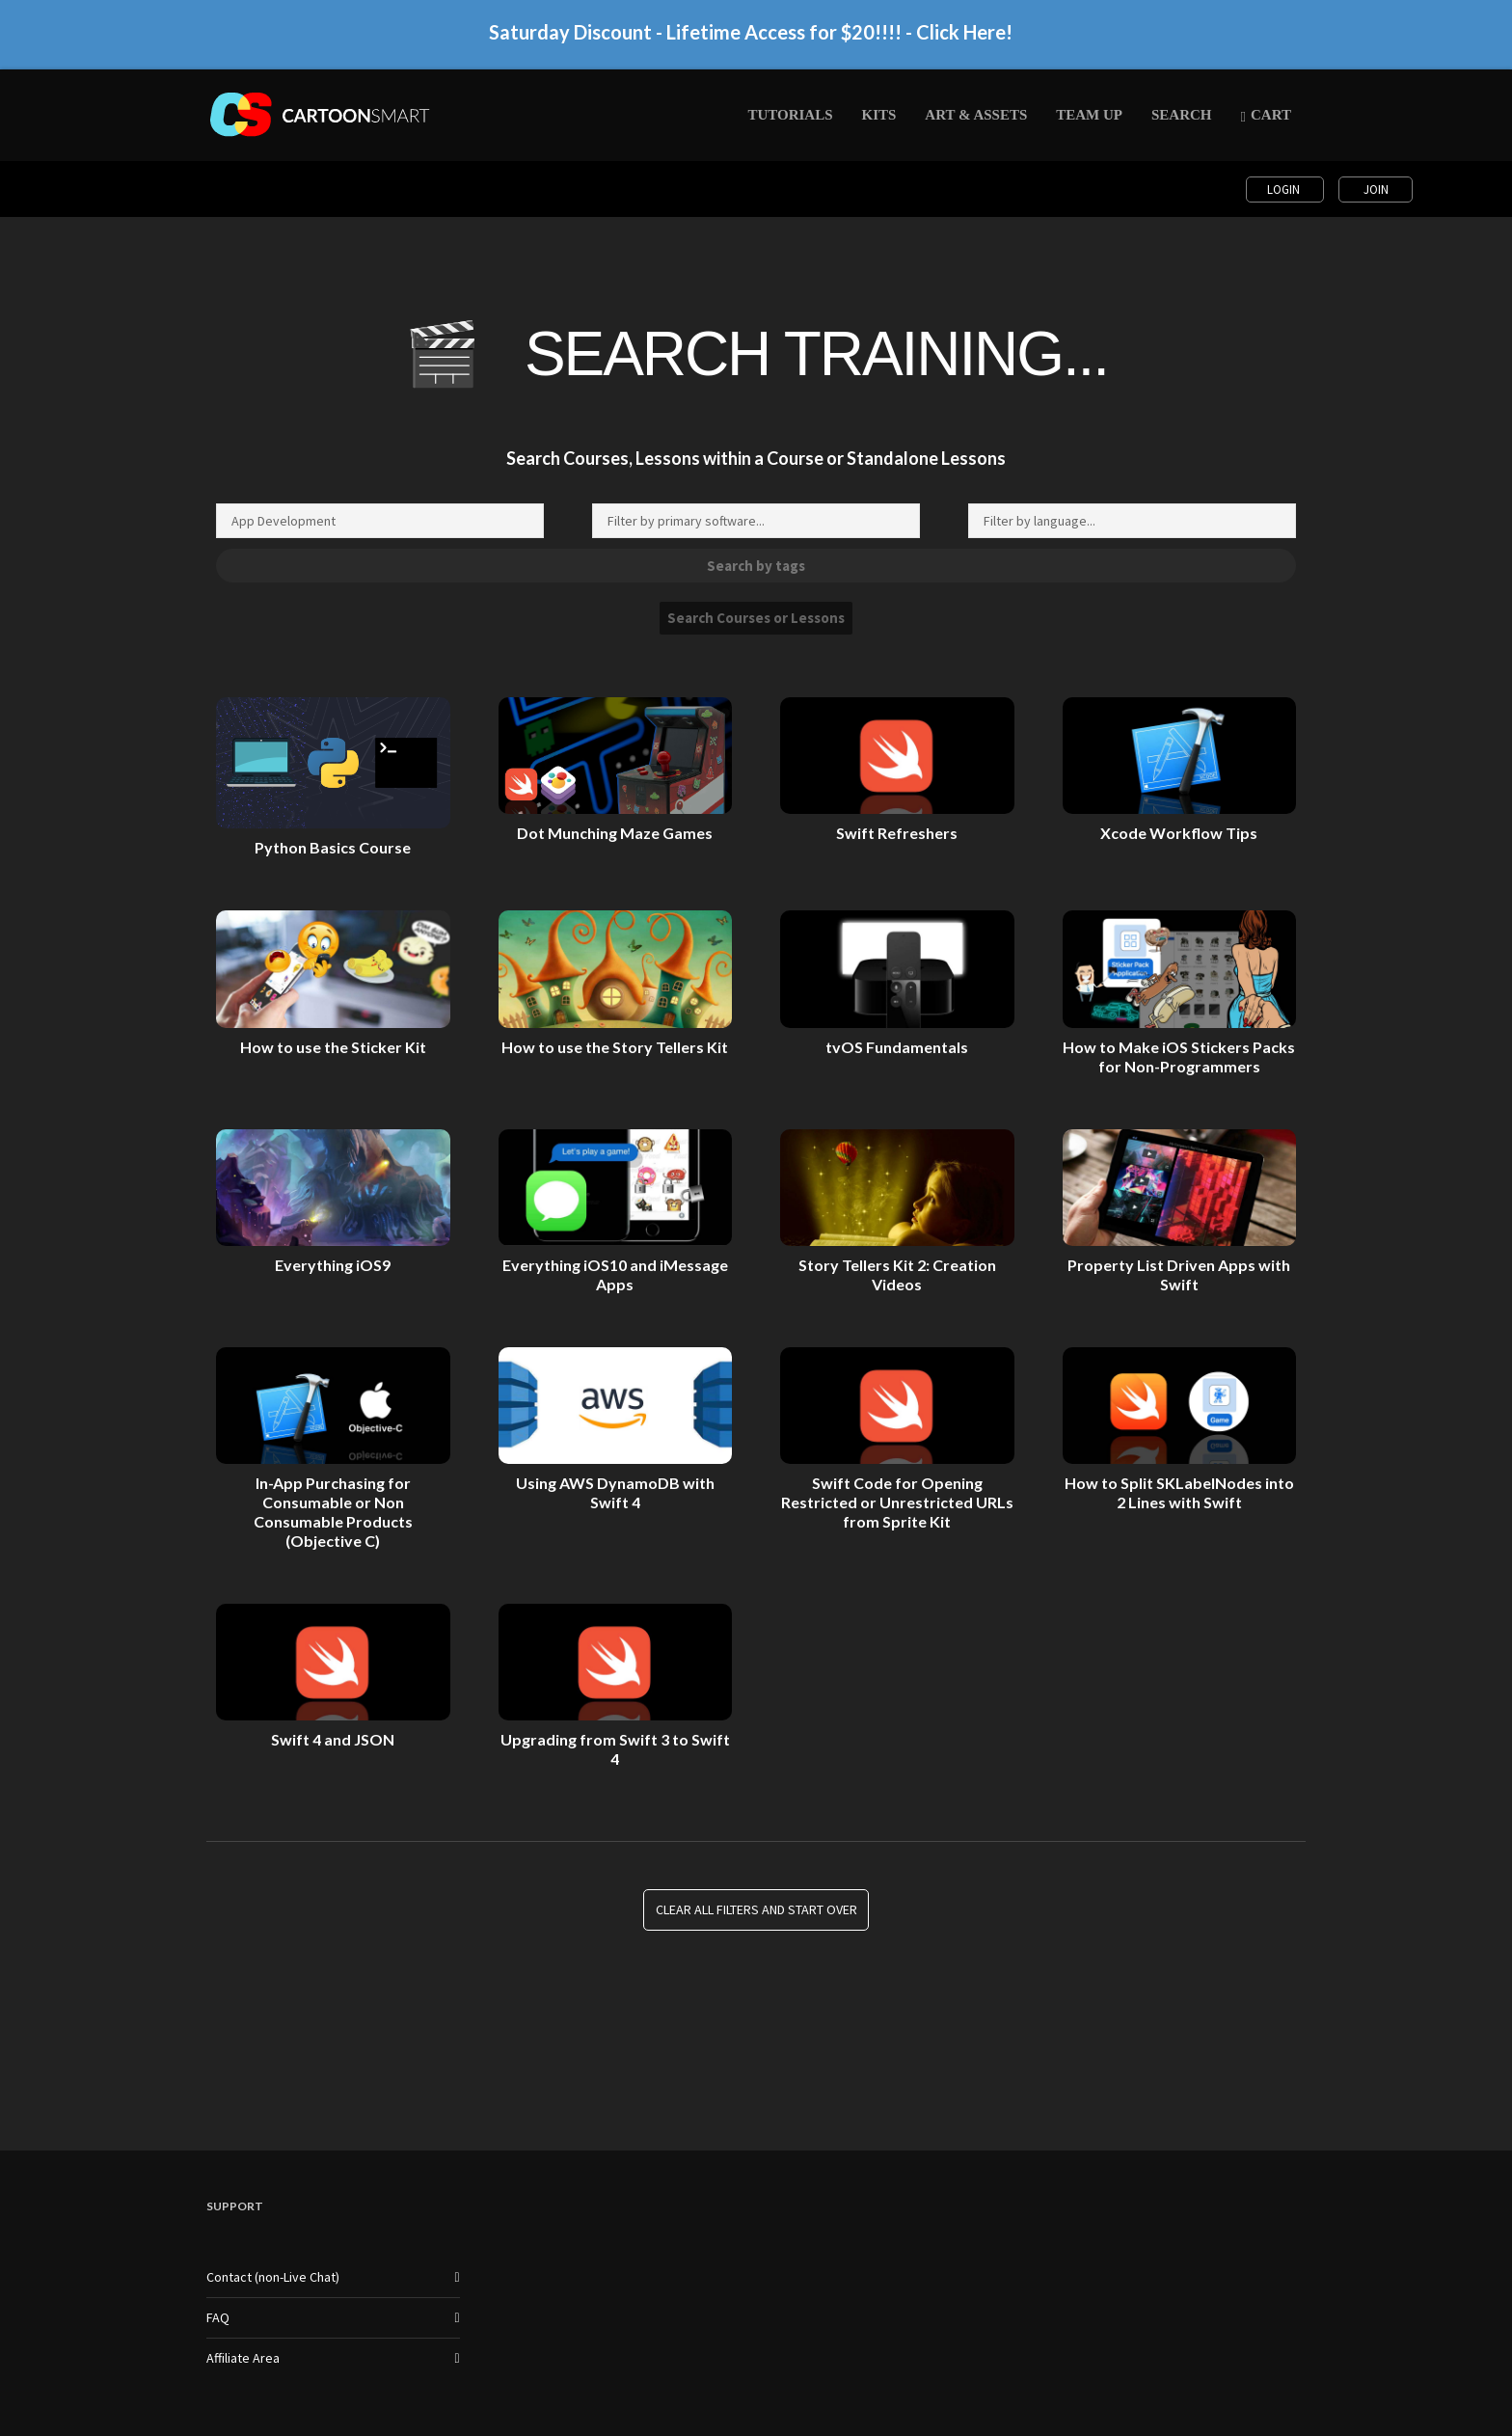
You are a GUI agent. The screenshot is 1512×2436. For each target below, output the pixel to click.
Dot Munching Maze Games (615, 833)
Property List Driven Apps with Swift (1178, 1274)
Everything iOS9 (333, 1265)
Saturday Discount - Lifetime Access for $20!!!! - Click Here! (750, 39)
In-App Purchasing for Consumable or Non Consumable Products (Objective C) (333, 1512)
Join (1376, 189)
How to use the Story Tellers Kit (614, 1047)
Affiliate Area (243, 2358)
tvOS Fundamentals (896, 1047)
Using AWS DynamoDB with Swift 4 (615, 1492)
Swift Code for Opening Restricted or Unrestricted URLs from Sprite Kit (897, 1502)
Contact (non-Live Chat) (272, 2277)
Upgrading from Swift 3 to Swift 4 (615, 1749)
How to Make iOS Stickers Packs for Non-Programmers (1179, 1056)
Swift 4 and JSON (332, 1739)
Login (1285, 189)
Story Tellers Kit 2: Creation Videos (897, 1274)
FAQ (218, 2317)
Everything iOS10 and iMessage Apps (615, 1274)
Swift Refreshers (897, 833)
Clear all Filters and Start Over (756, 1909)
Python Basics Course (333, 847)
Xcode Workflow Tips (1178, 833)
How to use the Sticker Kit (333, 1047)
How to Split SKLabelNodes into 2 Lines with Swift (1179, 1492)
